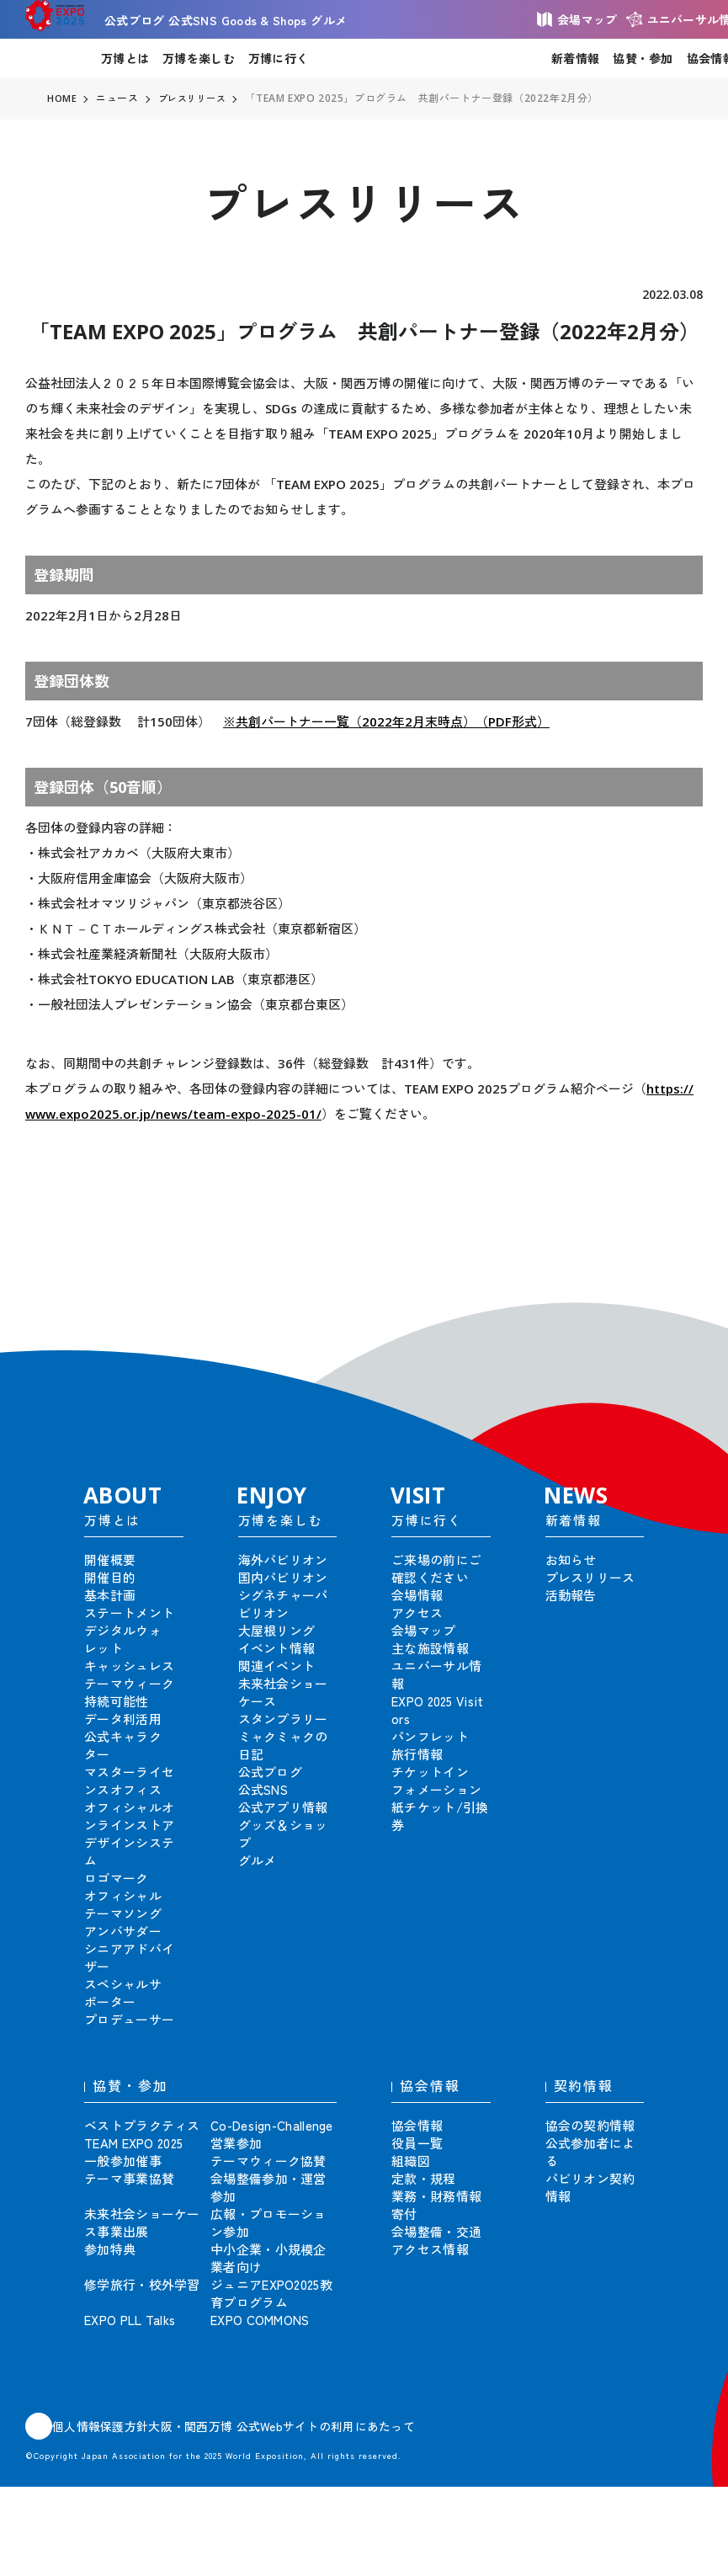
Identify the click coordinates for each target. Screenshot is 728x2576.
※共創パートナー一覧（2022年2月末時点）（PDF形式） (386, 721)
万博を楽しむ (198, 58)
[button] (677, 1311)
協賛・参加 (642, 58)
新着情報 (575, 58)
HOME (62, 98)
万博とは (125, 58)
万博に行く (278, 58)
